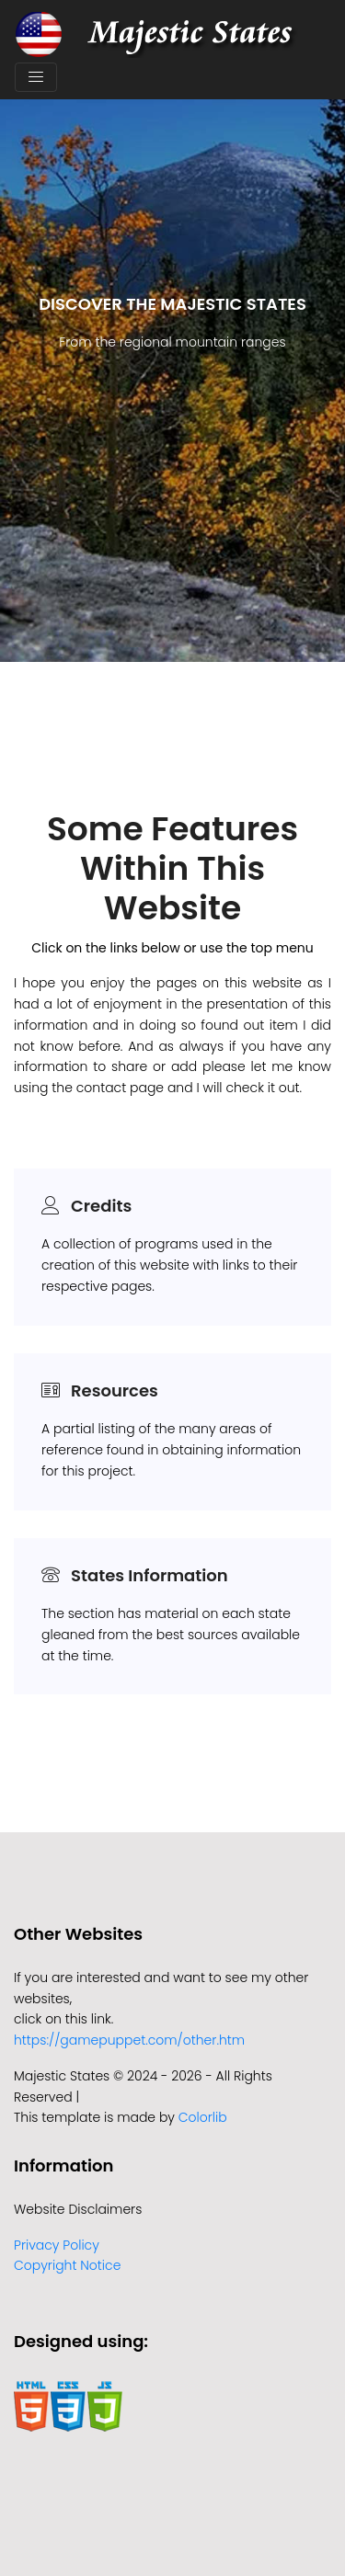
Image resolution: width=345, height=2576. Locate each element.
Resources (114, 1390)
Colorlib (202, 2117)
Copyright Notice (67, 2265)
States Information (149, 1575)
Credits (101, 1205)
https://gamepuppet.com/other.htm (129, 2040)
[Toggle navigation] (36, 77)
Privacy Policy (56, 2245)
